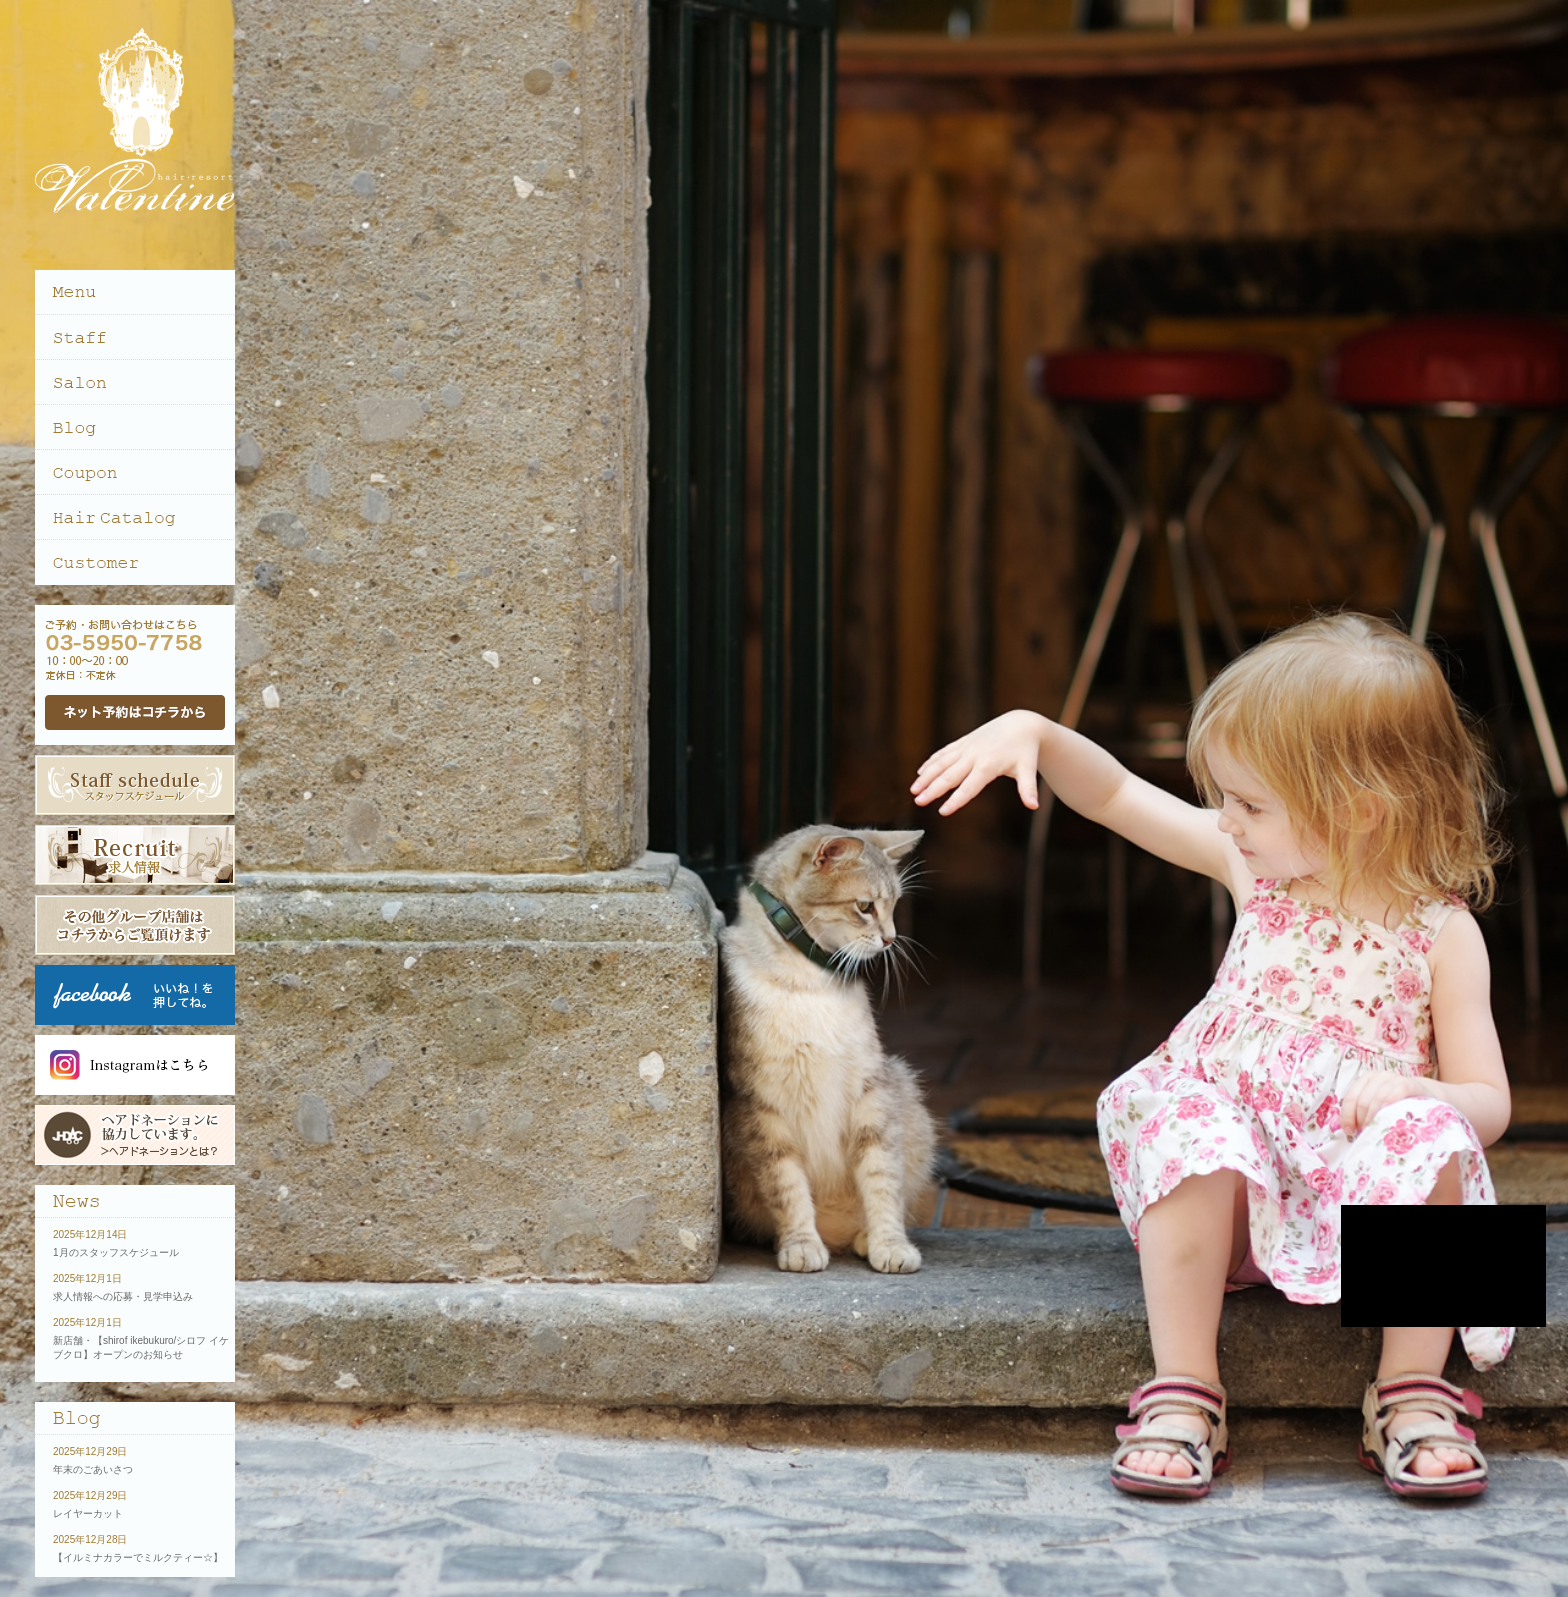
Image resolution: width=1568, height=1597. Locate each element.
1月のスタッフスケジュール (116, 1252)
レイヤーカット (88, 1513)
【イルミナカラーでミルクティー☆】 (138, 1557)
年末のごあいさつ (93, 1469)
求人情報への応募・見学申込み (123, 1296)
